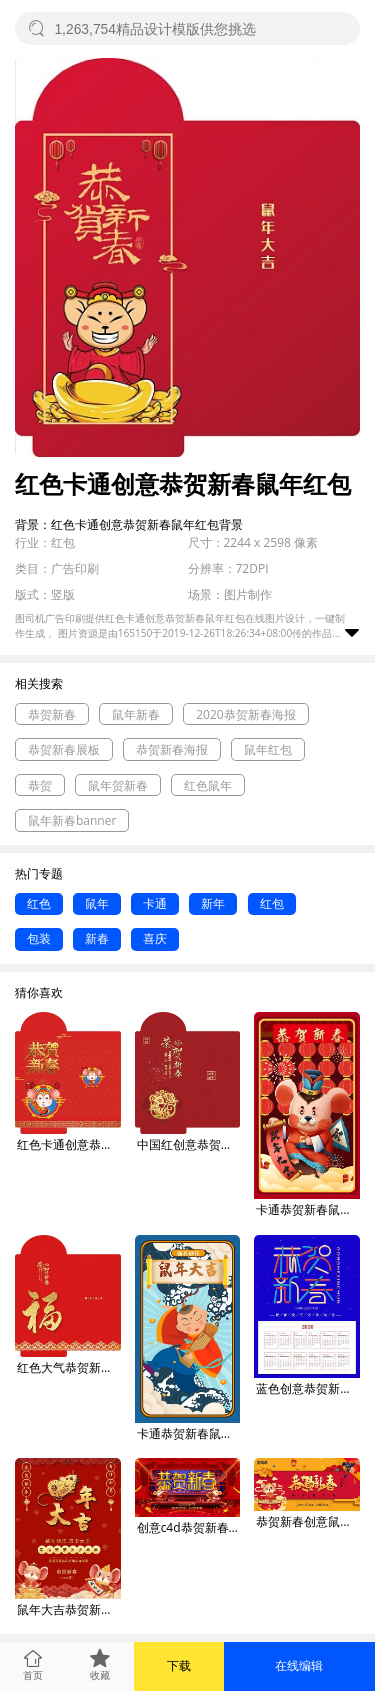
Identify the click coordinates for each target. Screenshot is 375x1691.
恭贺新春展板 (64, 749)
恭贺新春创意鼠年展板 (308, 1521)
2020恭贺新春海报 (245, 714)
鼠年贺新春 (118, 785)
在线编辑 (299, 1665)
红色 (39, 903)
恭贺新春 (52, 714)
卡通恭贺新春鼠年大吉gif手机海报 (308, 1209)
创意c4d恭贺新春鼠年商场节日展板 (189, 1527)
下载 (179, 1665)
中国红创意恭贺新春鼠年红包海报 (189, 1144)
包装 (39, 938)
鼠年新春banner (72, 820)
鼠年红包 (268, 749)
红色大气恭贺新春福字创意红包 (69, 1367)
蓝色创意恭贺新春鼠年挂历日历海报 (308, 1388)
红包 (272, 903)
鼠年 (97, 903)
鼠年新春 (136, 714)
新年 (213, 903)
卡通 (155, 903)
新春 (97, 938)
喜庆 (155, 938)
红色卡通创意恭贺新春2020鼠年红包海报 (69, 1144)
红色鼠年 (208, 785)
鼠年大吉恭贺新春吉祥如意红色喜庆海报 (69, 1609)
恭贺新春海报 (172, 749)
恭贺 (40, 785)
